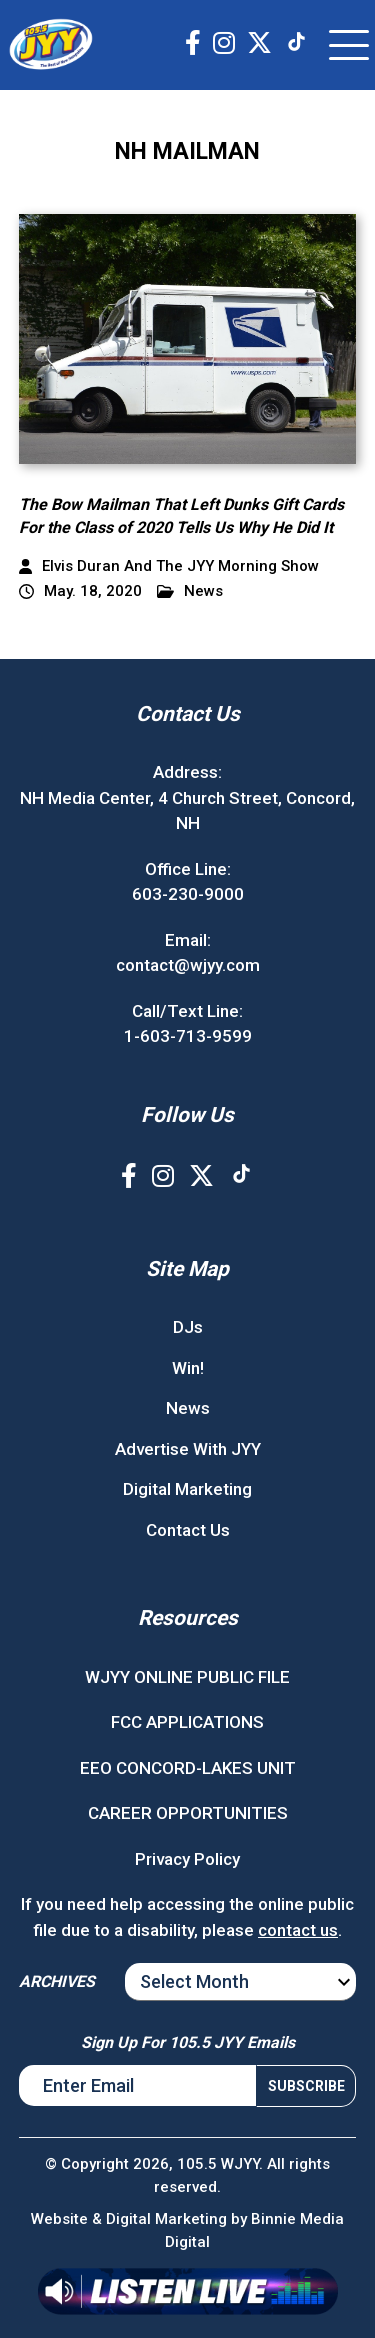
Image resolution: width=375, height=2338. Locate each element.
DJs (188, 1327)
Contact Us (188, 1530)
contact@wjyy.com (188, 965)
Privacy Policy (187, 1859)
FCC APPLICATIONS (187, 1722)
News (190, 591)
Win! (188, 1368)
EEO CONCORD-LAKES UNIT (188, 1768)
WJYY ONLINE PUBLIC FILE (187, 1677)
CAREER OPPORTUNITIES (188, 1813)
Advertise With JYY (188, 1449)
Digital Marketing (187, 1489)
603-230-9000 (188, 894)
